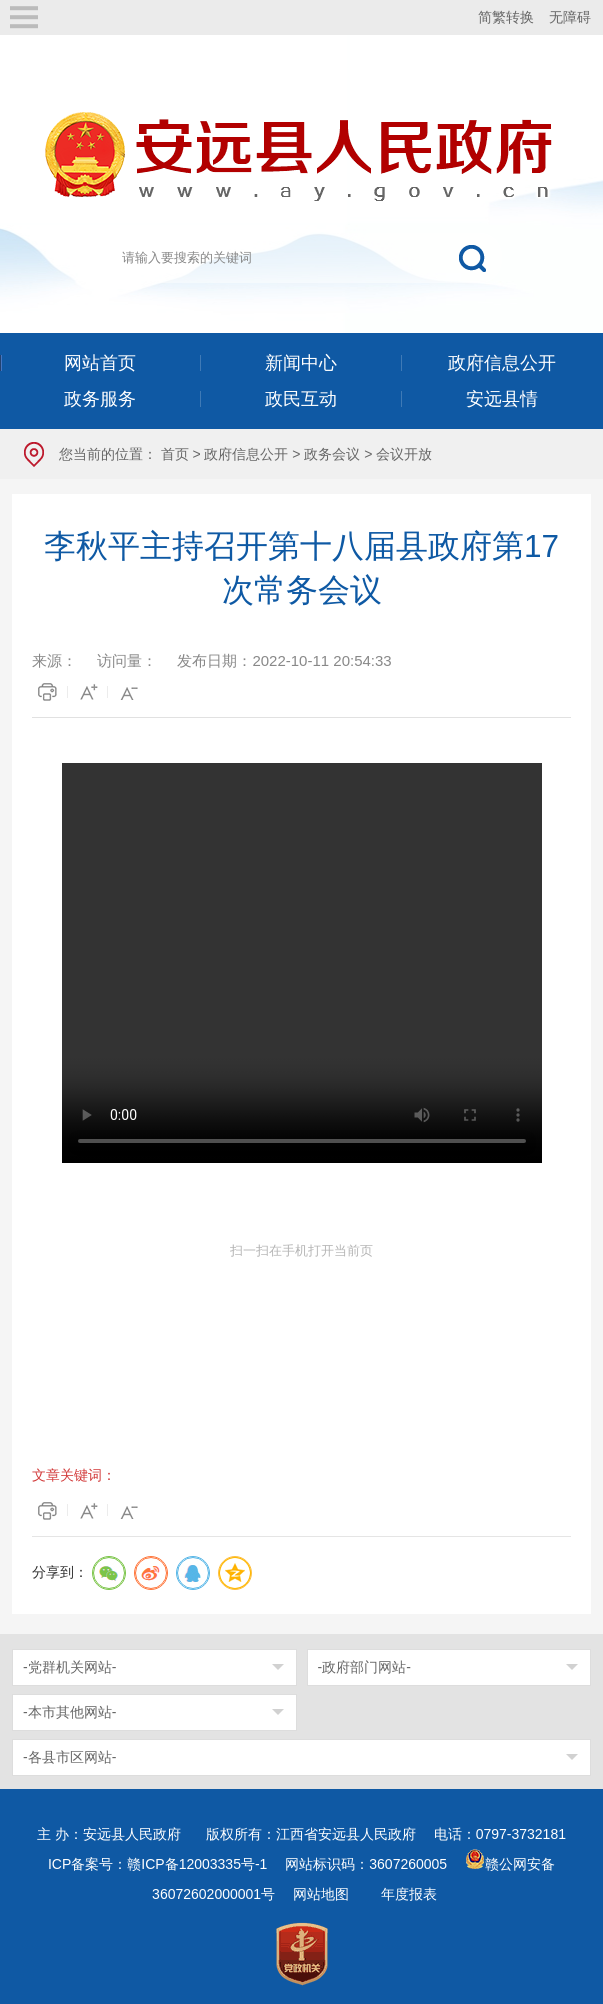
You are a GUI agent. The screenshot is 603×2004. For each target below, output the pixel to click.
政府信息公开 (246, 454)
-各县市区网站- (69, 1757)
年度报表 (409, 1894)
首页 (175, 454)
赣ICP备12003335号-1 (197, 1864)
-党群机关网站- (69, 1667)
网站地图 (321, 1894)
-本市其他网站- (69, 1712)
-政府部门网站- (364, 1667)
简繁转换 (506, 17)
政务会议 (332, 454)
